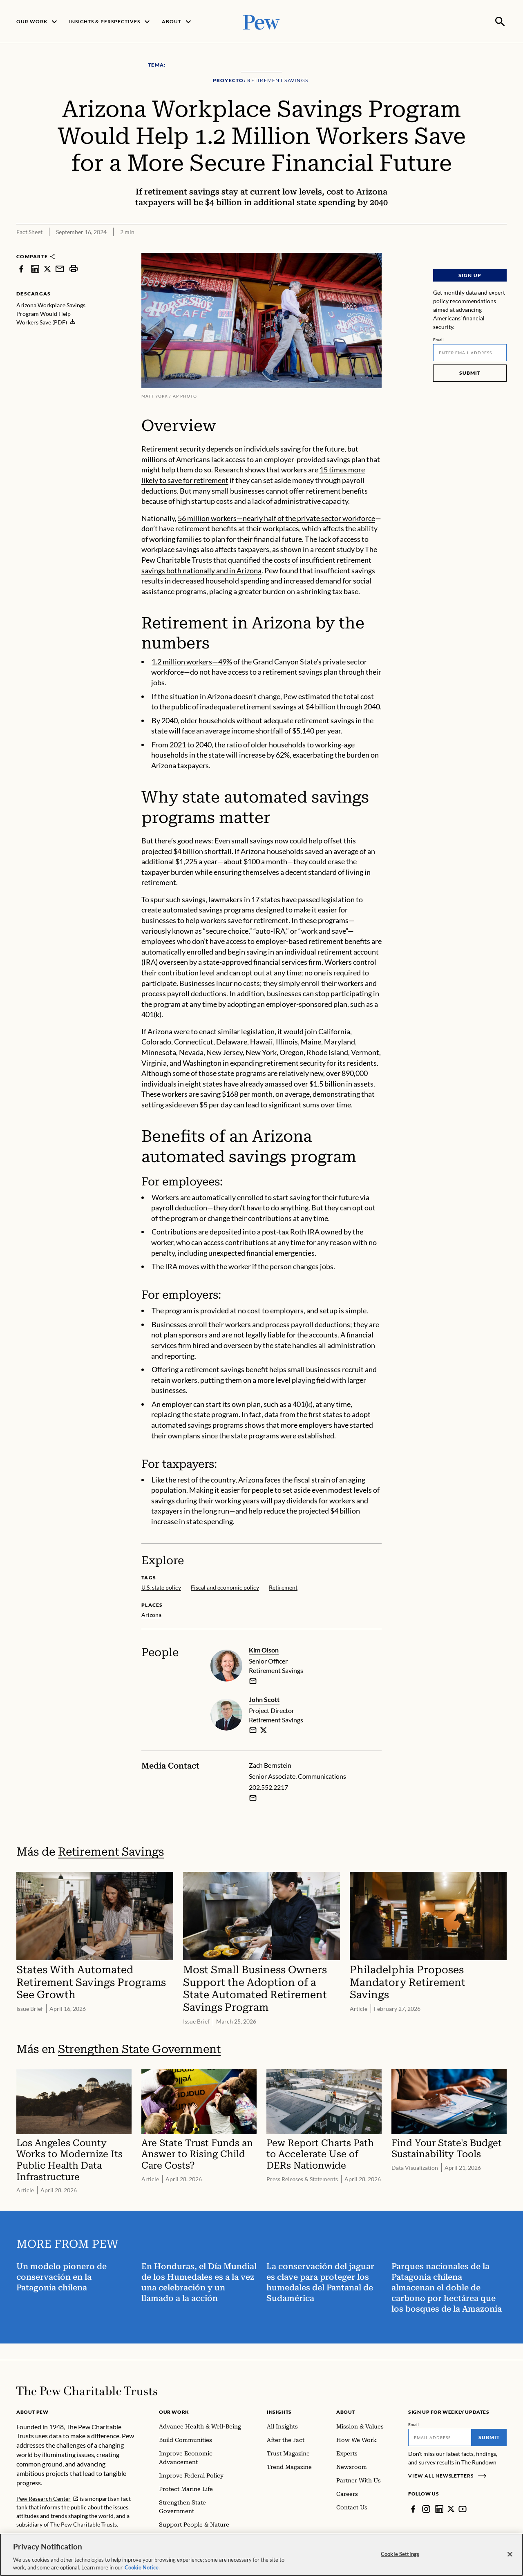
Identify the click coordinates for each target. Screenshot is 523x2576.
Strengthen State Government (139, 2048)
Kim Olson (264, 1649)
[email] (253, 1680)
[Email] (470, 351)
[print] (73, 268)
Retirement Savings (111, 1851)
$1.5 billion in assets (341, 1082)
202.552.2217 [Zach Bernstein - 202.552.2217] (268, 1786)
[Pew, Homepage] (261, 21)
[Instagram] (426, 2508)
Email (438, 339)
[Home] (86, 2390)
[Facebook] (413, 2508)
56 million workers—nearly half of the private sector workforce (276, 517)
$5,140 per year (316, 729)
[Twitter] (451, 2508)
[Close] (510, 2554)
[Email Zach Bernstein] (253, 1797)
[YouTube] (463, 2508)
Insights (279, 2411)
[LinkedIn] (439, 2508)
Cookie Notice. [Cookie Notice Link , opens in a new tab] (142, 2567)
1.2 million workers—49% (192, 660)
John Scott (264, 1698)
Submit (470, 372)
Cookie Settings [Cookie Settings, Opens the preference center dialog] (400, 2554)
